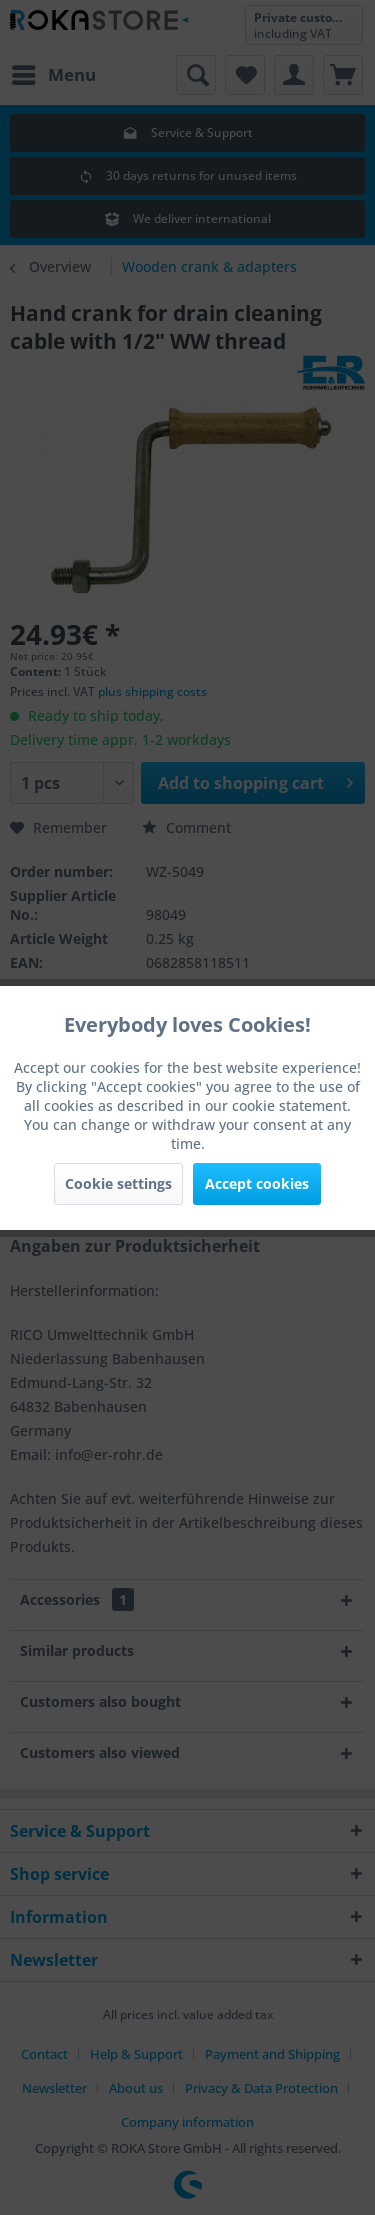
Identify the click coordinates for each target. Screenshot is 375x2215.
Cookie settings (118, 1183)
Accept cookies (257, 1183)
